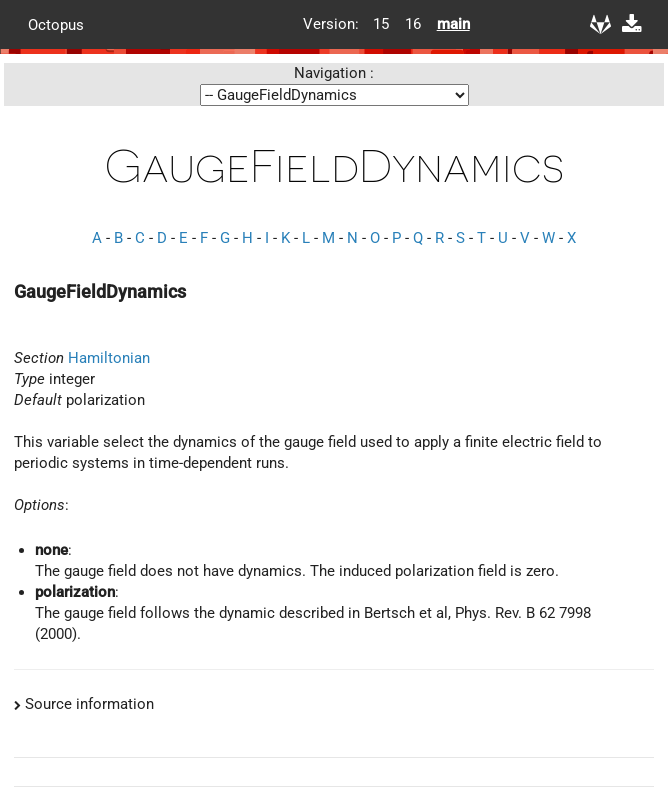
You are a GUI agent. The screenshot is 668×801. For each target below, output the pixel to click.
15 (381, 24)
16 (413, 24)
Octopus (56, 24)
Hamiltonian (109, 358)
